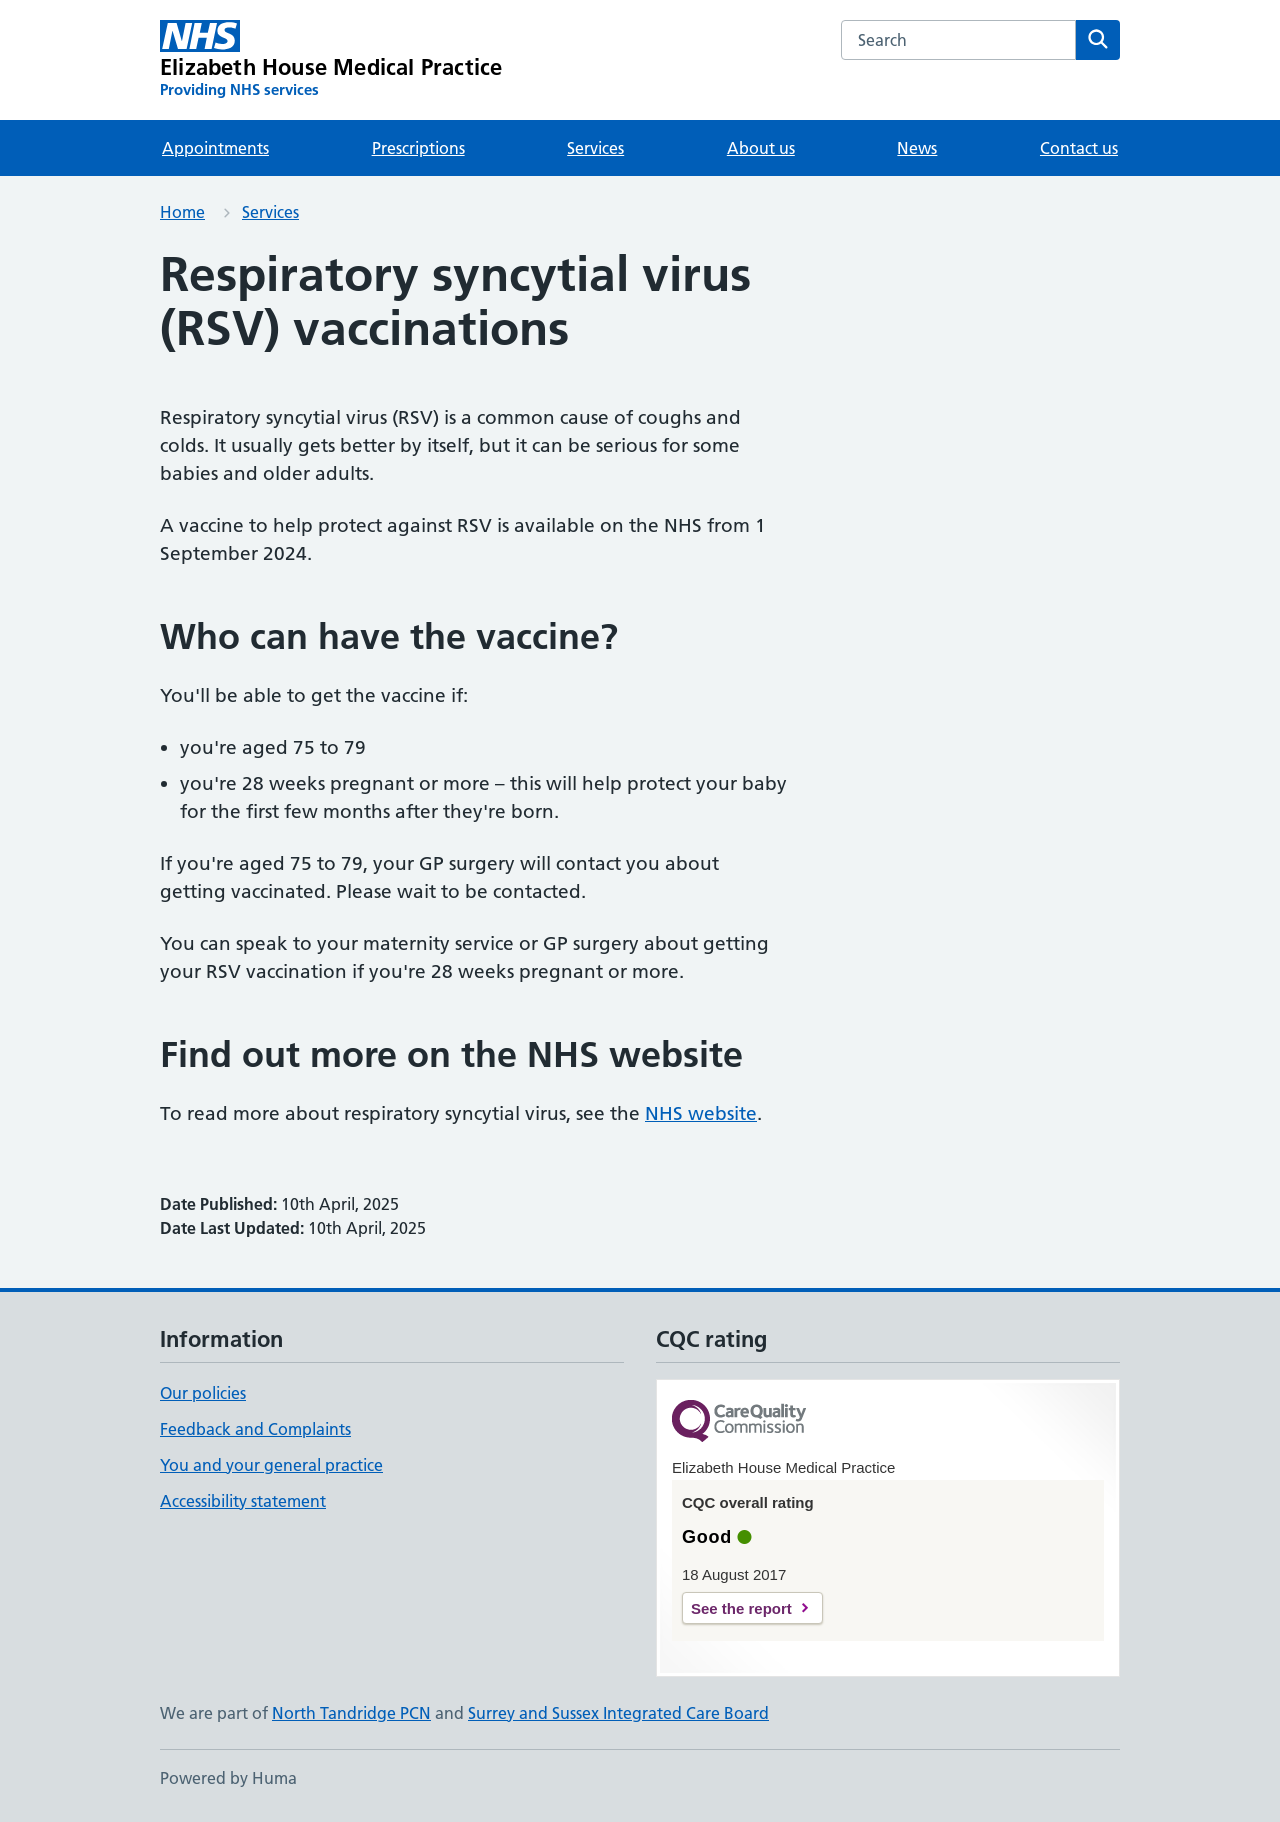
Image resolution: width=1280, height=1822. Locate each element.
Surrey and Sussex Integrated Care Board (618, 1713)
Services (595, 148)
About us (761, 148)
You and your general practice (271, 1465)
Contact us (1079, 148)
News (917, 148)
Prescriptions (418, 148)
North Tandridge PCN (351, 1713)
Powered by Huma (228, 1778)
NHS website (701, 1113)
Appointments (215, 148)
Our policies (203, 1393)
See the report (741, 1608)
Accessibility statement (243, 1501)
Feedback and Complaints (255, 1429)
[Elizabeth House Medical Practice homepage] (331, 60)
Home (182, 212)
